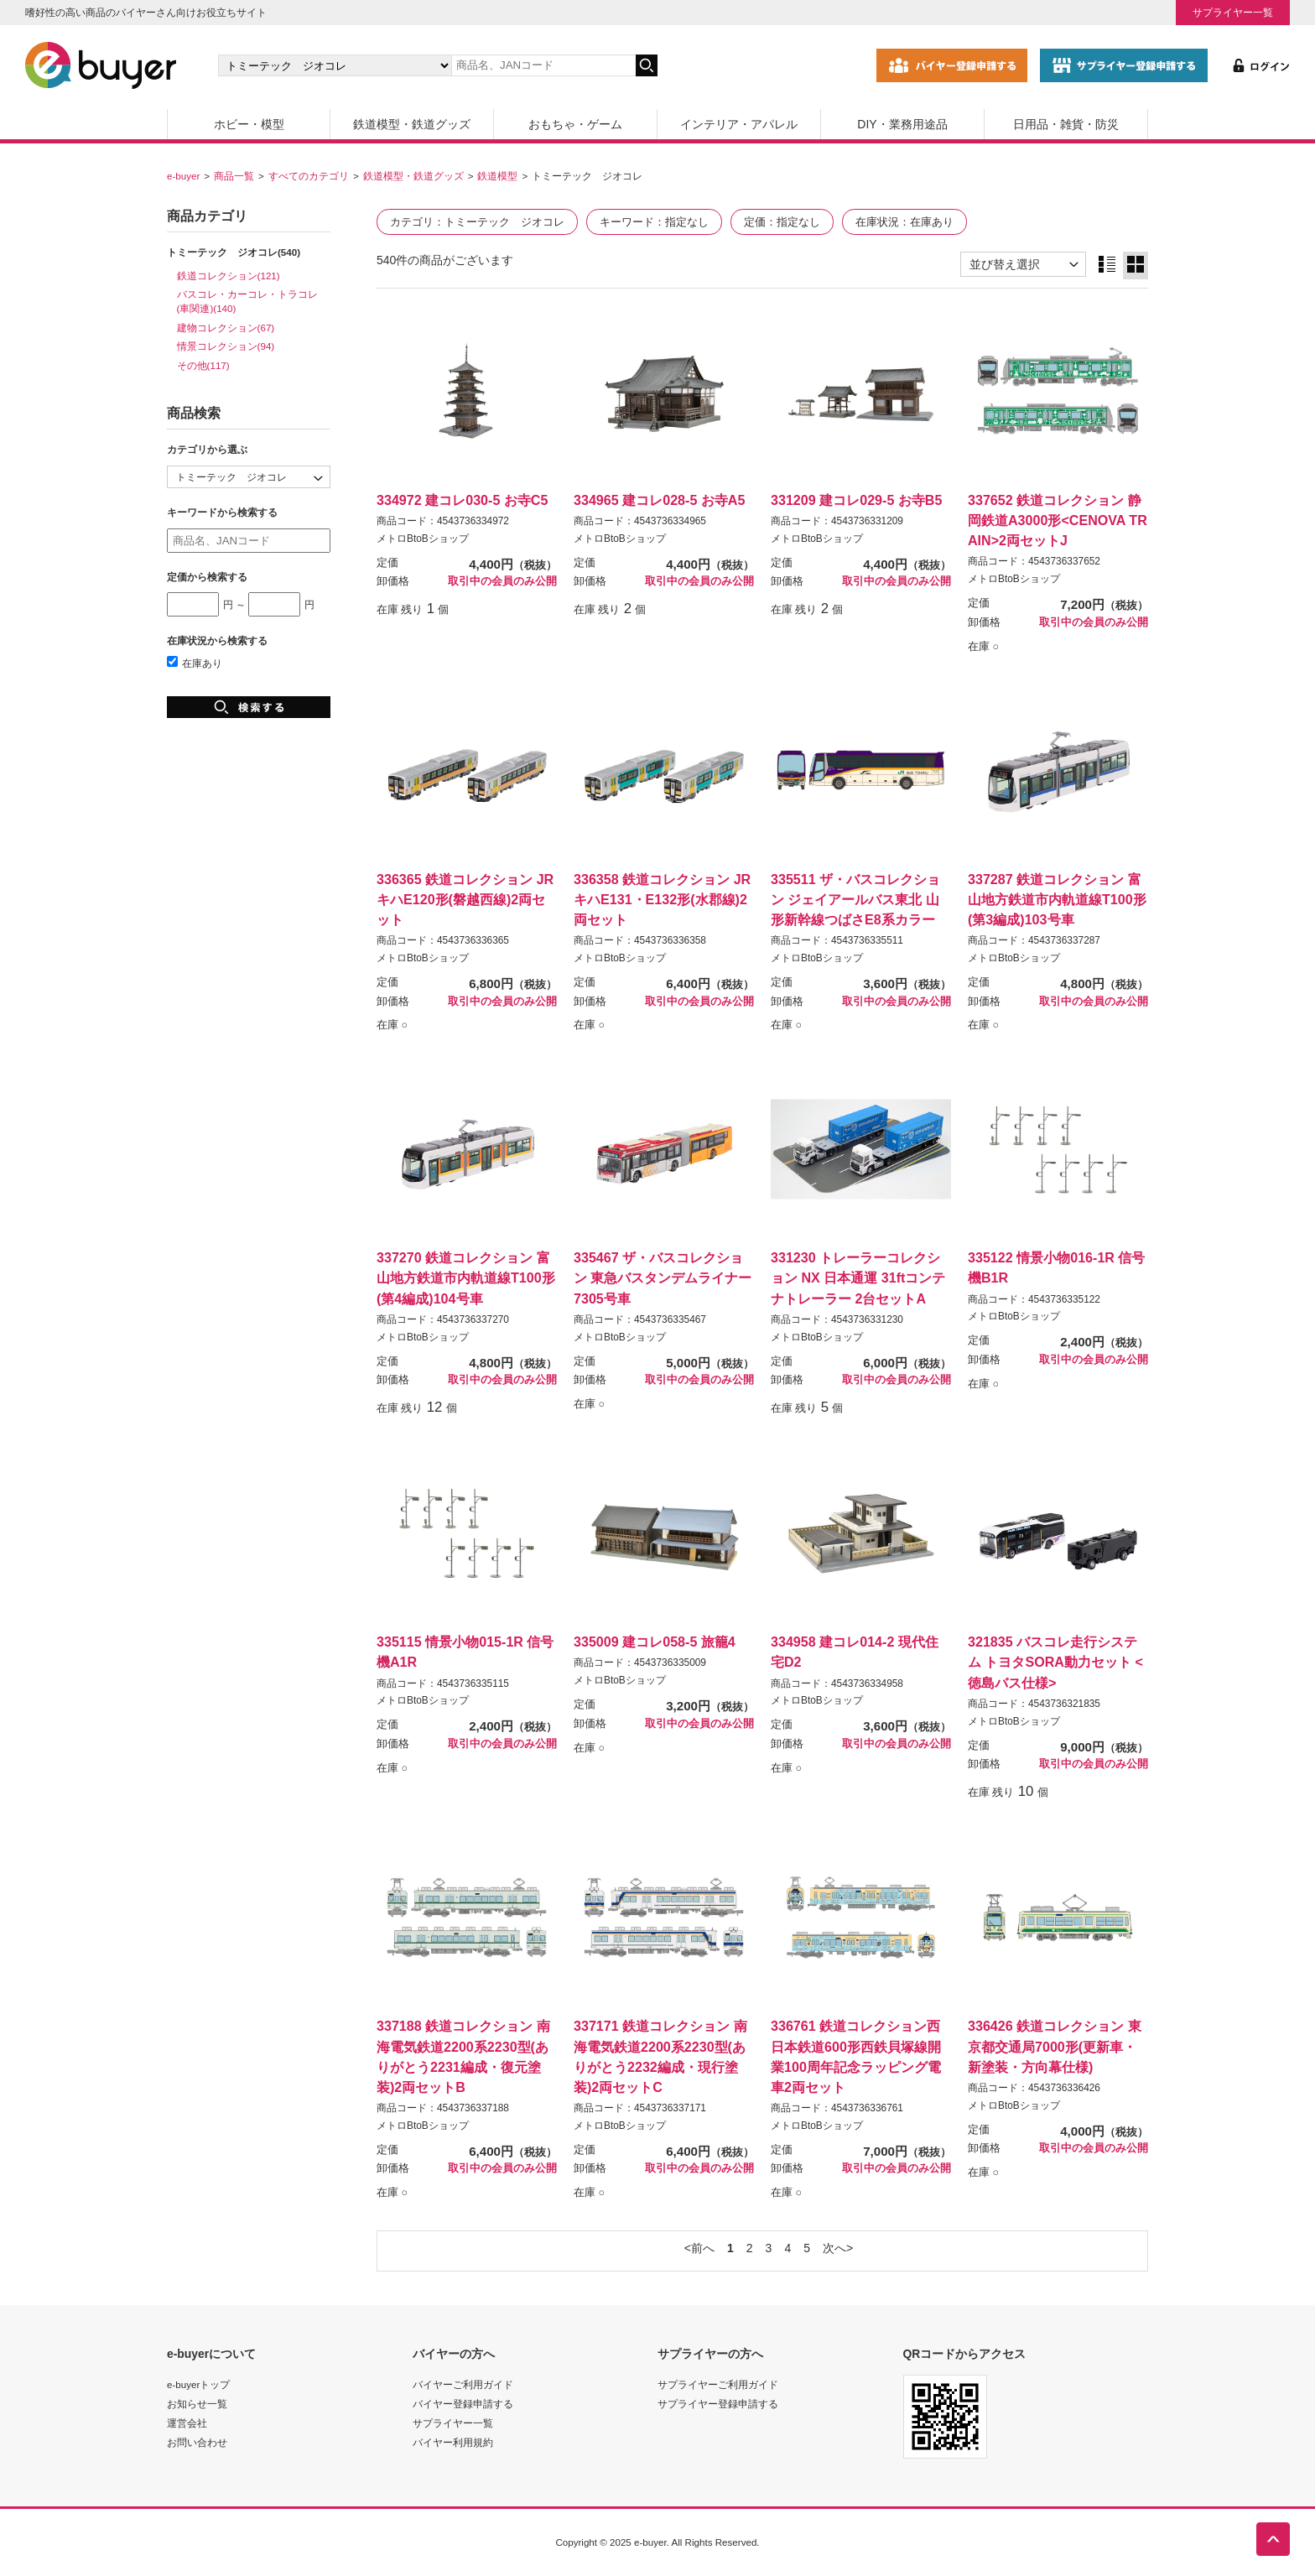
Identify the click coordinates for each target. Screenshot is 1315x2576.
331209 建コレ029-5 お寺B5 (856, 499)
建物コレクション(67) (226, 327)
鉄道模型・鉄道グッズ (411, 124)
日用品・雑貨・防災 (1066, 124)
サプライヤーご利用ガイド (718, 2384)
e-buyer (183, 175)
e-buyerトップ (198, 2384)
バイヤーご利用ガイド (463, 2384)
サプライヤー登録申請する (718, 2403)
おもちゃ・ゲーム (575, 124)
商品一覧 (234, 175)
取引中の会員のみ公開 (502, 581)
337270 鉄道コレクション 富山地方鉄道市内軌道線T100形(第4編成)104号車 (466, 1277)
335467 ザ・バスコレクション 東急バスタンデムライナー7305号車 (662, 1277)
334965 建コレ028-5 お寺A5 (659, 499)
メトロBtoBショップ (423, 538)
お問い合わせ (197, 2442)
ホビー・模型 (249, 124)
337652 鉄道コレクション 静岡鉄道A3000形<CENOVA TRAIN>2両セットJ (1057, 520)
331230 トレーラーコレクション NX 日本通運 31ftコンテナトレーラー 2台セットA (858, 1277)
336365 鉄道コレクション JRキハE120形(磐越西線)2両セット (465, 899)
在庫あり (194, 663)
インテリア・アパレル (739, 124)
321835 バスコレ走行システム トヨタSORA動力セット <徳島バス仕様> (1055, 1661)
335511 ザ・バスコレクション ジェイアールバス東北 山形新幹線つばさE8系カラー (855, 899)
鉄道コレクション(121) (228, 275)
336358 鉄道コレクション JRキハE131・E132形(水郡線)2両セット (662, 899)
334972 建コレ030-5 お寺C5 (462, 499)
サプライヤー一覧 (1233, 12)
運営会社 (187, 2422)
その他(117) (203, 365)
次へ (834, 2248)
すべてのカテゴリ (308, 175)
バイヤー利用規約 (453, 2442)
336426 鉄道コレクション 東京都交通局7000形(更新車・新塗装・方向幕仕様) (1054, 2046)
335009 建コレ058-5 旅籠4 (654, 1641)
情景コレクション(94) (226, 346)
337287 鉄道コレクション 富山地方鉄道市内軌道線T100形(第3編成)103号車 (1057, 899)
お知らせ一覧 (197, 2403)
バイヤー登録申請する (463, 2403)
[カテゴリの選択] (334, 65)
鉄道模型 (497, 175)
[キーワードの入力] (543, 65)
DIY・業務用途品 (902, 124)
